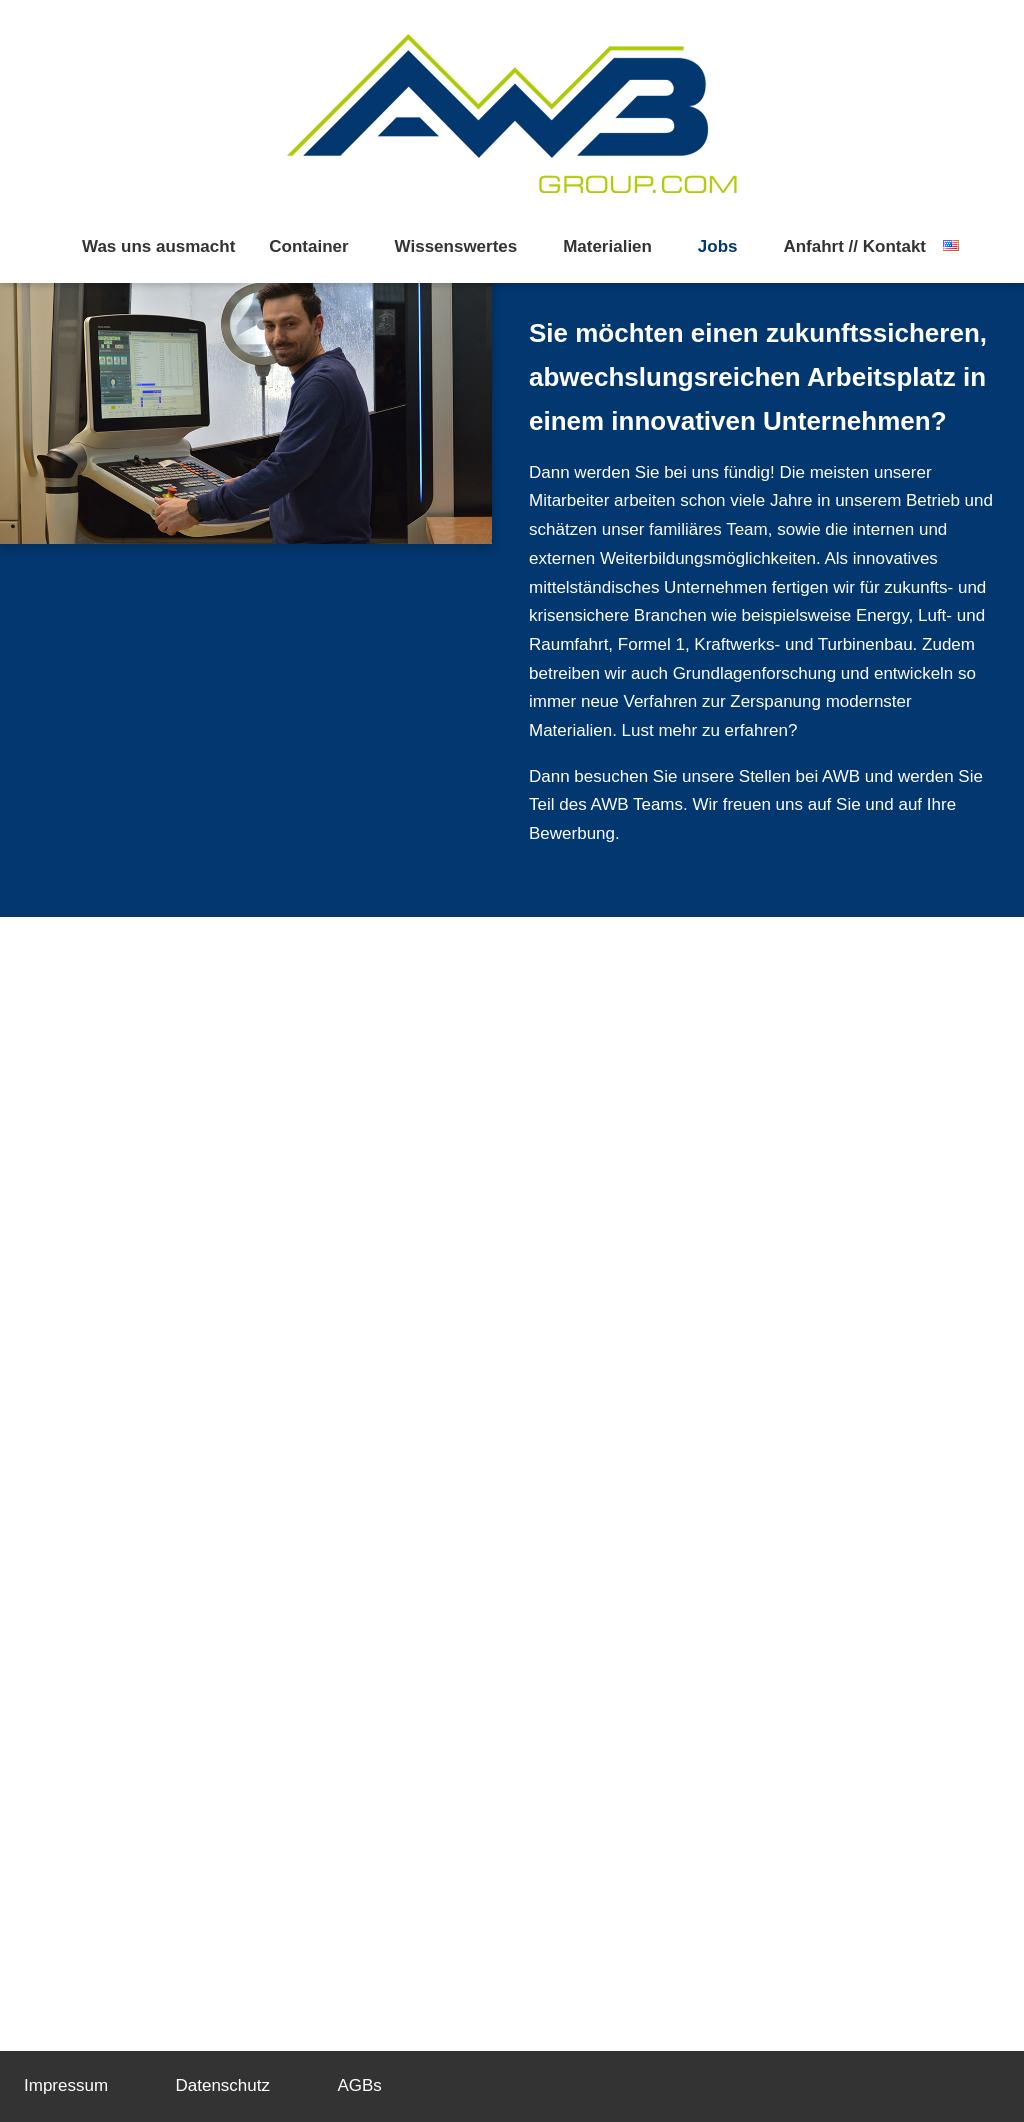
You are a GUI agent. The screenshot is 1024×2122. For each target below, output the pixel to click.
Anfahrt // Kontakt (854, 246)
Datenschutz (223, 2085)
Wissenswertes (456, 246)
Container (308, 246)
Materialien (607, 246)
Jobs (718, 246)
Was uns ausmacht (158, 246)
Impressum (66, 2085)
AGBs (359, 2085)
